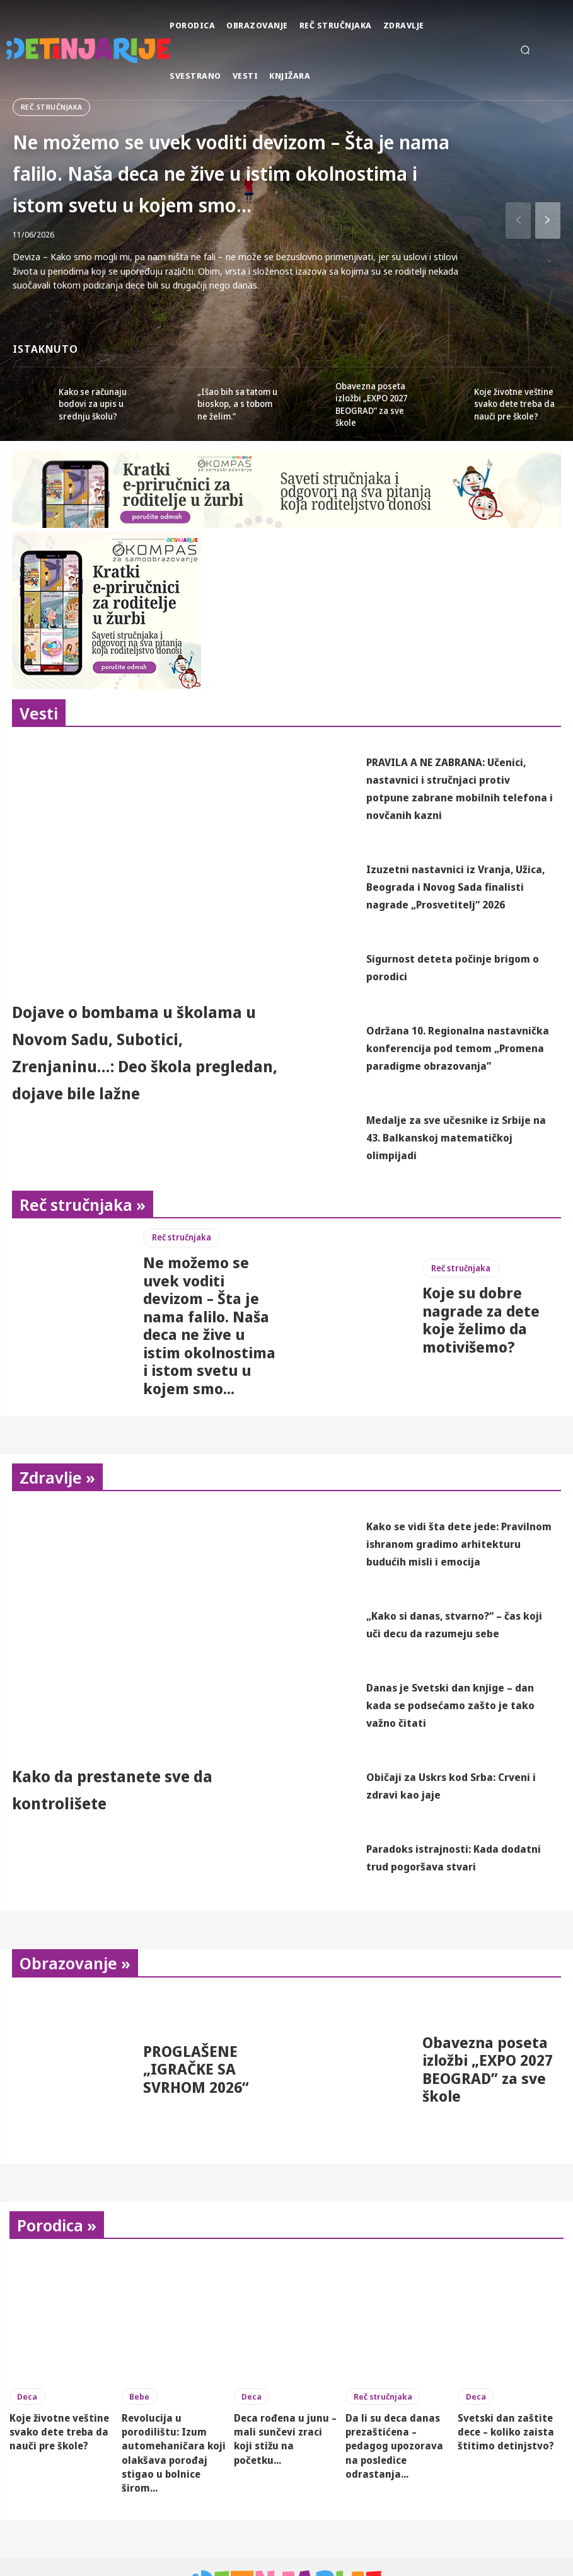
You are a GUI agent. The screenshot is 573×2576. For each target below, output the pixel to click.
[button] (525, 50)
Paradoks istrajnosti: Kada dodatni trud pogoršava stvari (457, 1916)
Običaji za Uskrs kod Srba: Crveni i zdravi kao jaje (444, 1845)
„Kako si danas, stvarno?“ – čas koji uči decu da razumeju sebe (460, 1683)
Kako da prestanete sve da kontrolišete (136, 1829)
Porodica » (56, 2284)
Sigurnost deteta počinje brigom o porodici (441, 1002)
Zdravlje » (57, 1519)
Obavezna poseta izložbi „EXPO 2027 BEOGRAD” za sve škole (377, 404)
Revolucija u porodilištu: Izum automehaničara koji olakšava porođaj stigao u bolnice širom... (171, 2491)
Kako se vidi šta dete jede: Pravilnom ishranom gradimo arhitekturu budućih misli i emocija (453, 1594)
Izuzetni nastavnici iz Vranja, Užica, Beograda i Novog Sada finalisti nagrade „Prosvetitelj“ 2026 (459, 912)
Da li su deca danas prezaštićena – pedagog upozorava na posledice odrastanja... (394, 2491)
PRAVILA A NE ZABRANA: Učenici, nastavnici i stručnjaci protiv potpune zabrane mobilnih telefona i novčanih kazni (458, 796)
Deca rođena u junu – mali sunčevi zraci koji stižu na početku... (286, 2485)
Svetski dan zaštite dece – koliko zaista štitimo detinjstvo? (508, 2485)
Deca (24, 2454)
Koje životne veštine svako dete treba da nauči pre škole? (513, 404)
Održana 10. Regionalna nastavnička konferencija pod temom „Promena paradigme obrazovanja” (457, 1091)
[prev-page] (518, 220)
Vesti (39, 713)
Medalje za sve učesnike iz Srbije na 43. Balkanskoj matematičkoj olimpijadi (447, 1190)
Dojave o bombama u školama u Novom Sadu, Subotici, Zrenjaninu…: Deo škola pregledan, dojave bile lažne (138, 1064)
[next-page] (547, 220)
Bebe (137, 2454)
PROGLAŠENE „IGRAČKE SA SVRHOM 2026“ (211, 2128)
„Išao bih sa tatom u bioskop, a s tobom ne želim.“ (239, 404)
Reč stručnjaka (178, 1311)
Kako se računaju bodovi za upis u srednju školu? (99, 404)
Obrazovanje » (75, 2023)
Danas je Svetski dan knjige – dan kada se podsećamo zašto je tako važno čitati (457, 1764)
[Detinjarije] (23, 50)
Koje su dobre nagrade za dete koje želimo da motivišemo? (490, 1371)
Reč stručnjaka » (83, 1257)
